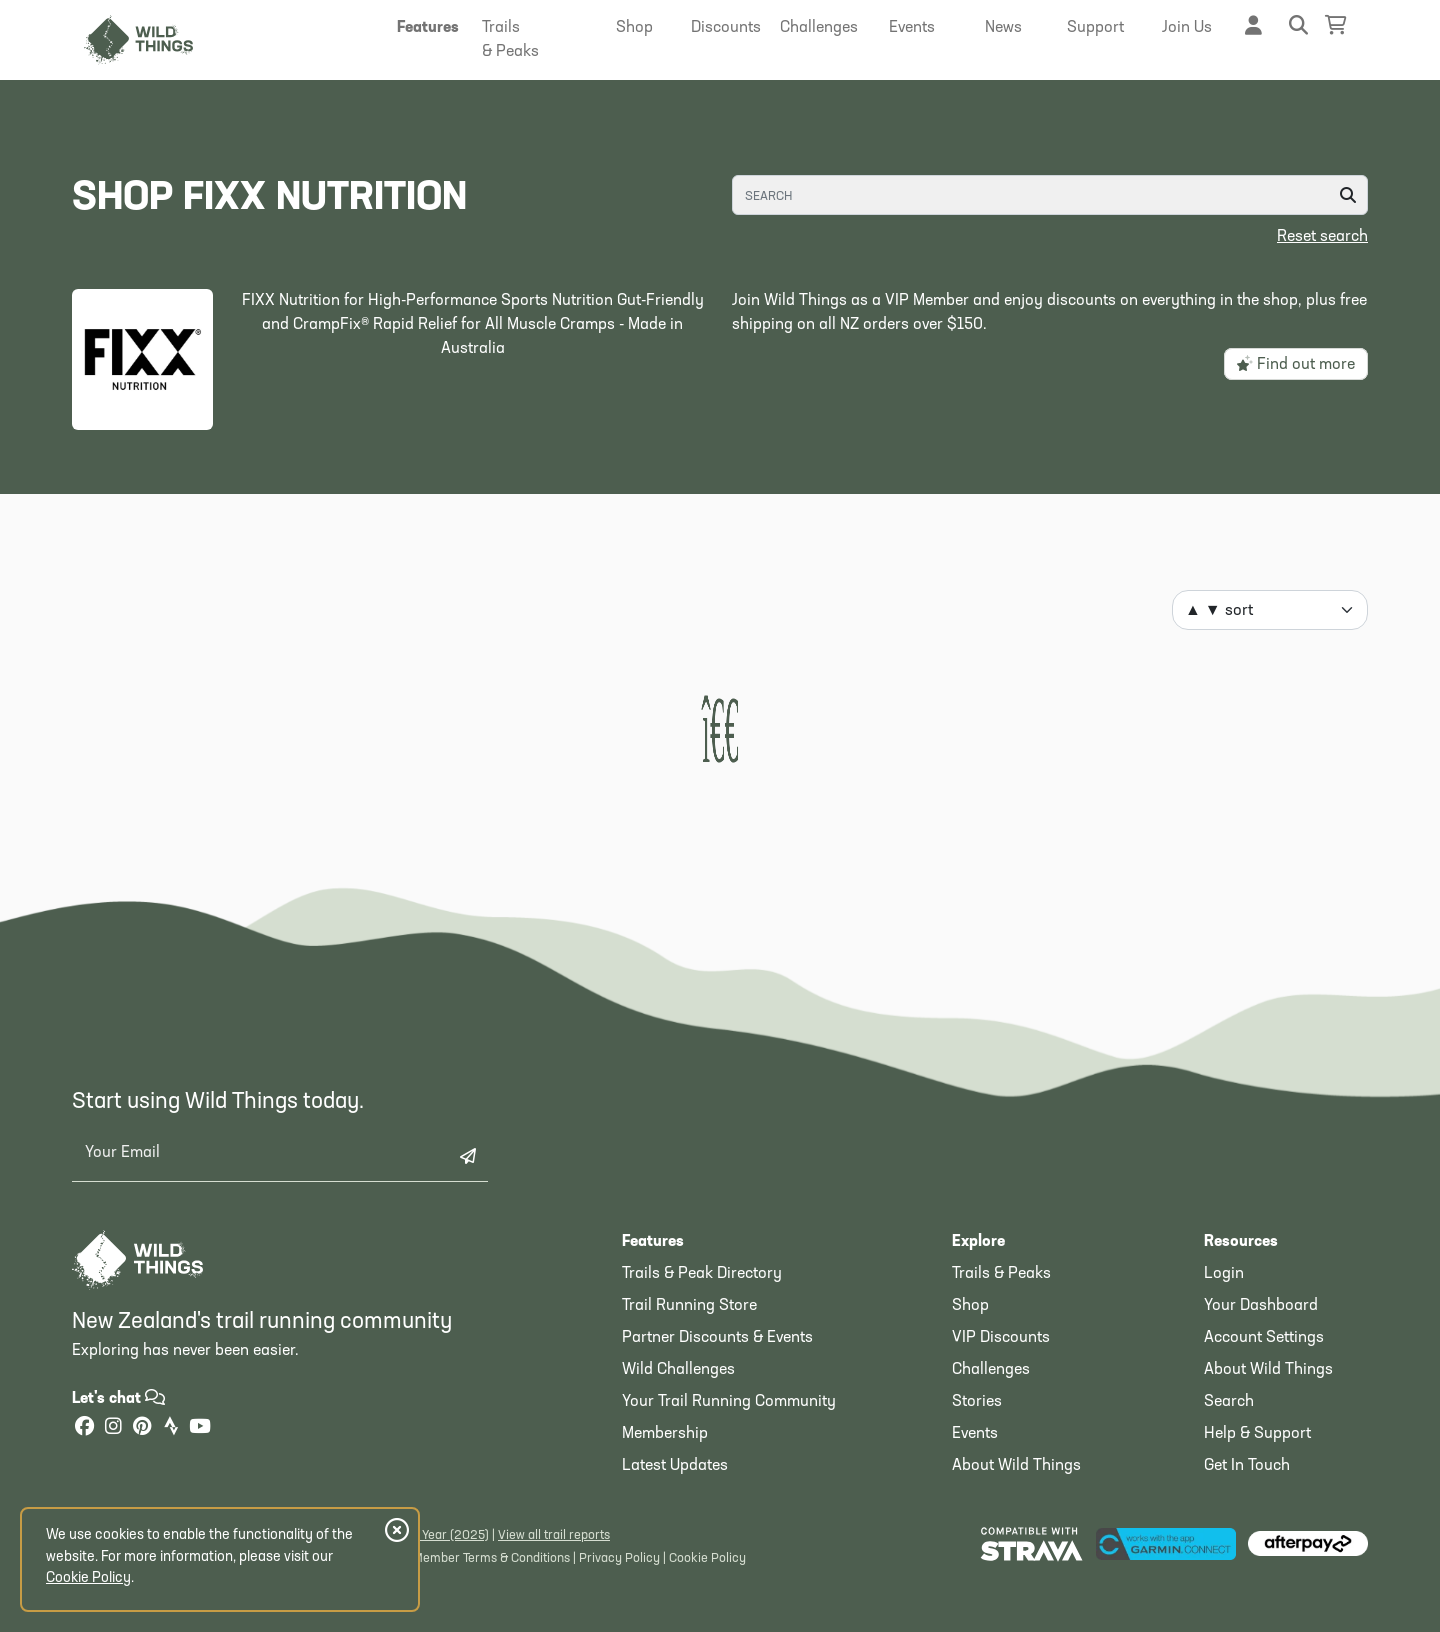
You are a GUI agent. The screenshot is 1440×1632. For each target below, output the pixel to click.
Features (653, 1242)
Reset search (1322, 237)
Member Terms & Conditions (491, 1558)
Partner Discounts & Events (717, 1338)
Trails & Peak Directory (702, 1274)
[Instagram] (113, 1428)
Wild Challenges (678, 1370)
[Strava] (171, 1428)
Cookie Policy (707, 1558)
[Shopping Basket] (1336, 25)
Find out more (1296, 364)
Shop (970, 1306)
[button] (428, 28)
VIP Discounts (1001, 1338)
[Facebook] (84, 1428)
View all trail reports (554, 1535)
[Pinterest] (142, 1428)
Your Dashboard (1261, 1306)
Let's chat (118, 1399)
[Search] (1050, 195)
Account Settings (1264, 1338)
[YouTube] (200, 1428)
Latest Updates (675, 1466)
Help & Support (1257, 1434)
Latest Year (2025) (436, 1535)
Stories (977, 1402)
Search (1229, 1402)
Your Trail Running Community (729, 1402)
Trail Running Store (689, 1306)
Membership (665, 1434)
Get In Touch (1247, 1466)
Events (975, 1434)
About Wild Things (1016, 1466)
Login (1224, 1274)
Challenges (991, 1370)
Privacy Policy (619, 1558)
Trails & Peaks (1001, 1274)
